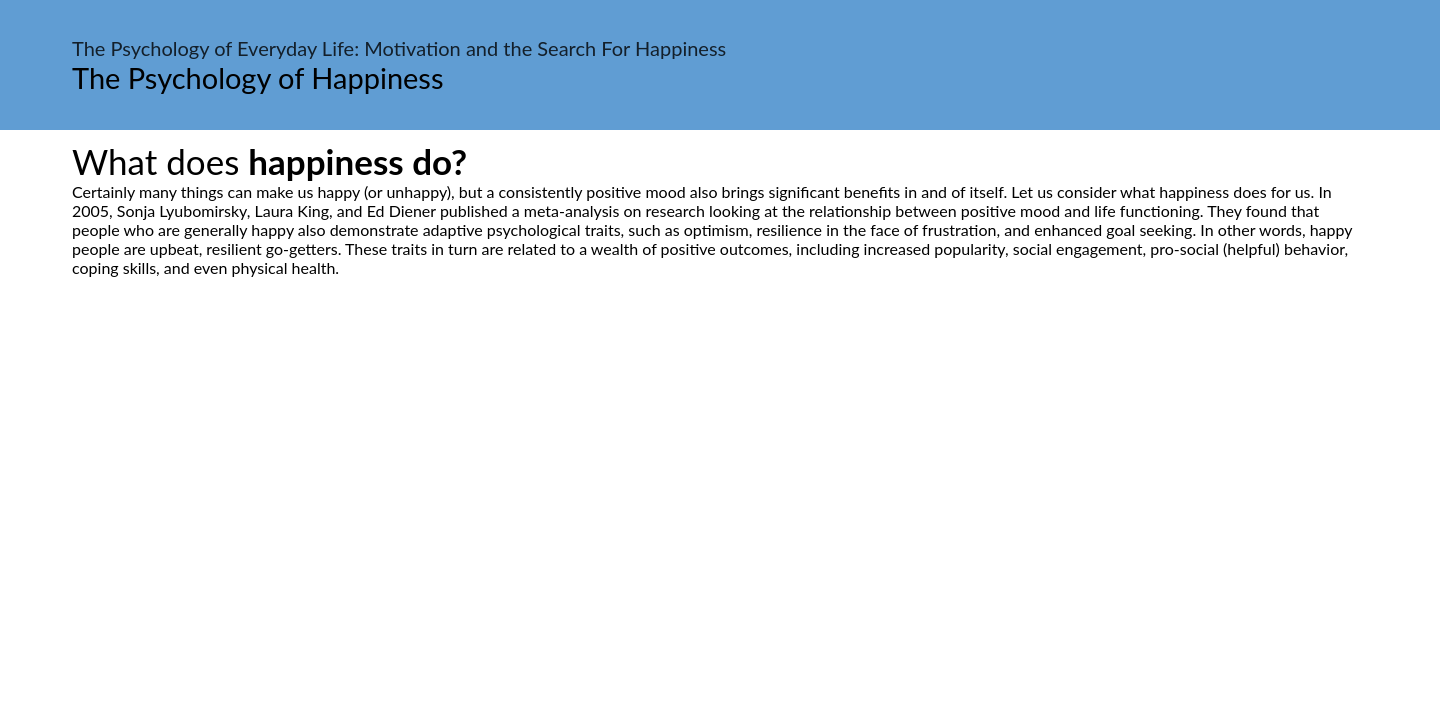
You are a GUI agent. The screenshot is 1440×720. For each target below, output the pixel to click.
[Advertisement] (720, 465)
